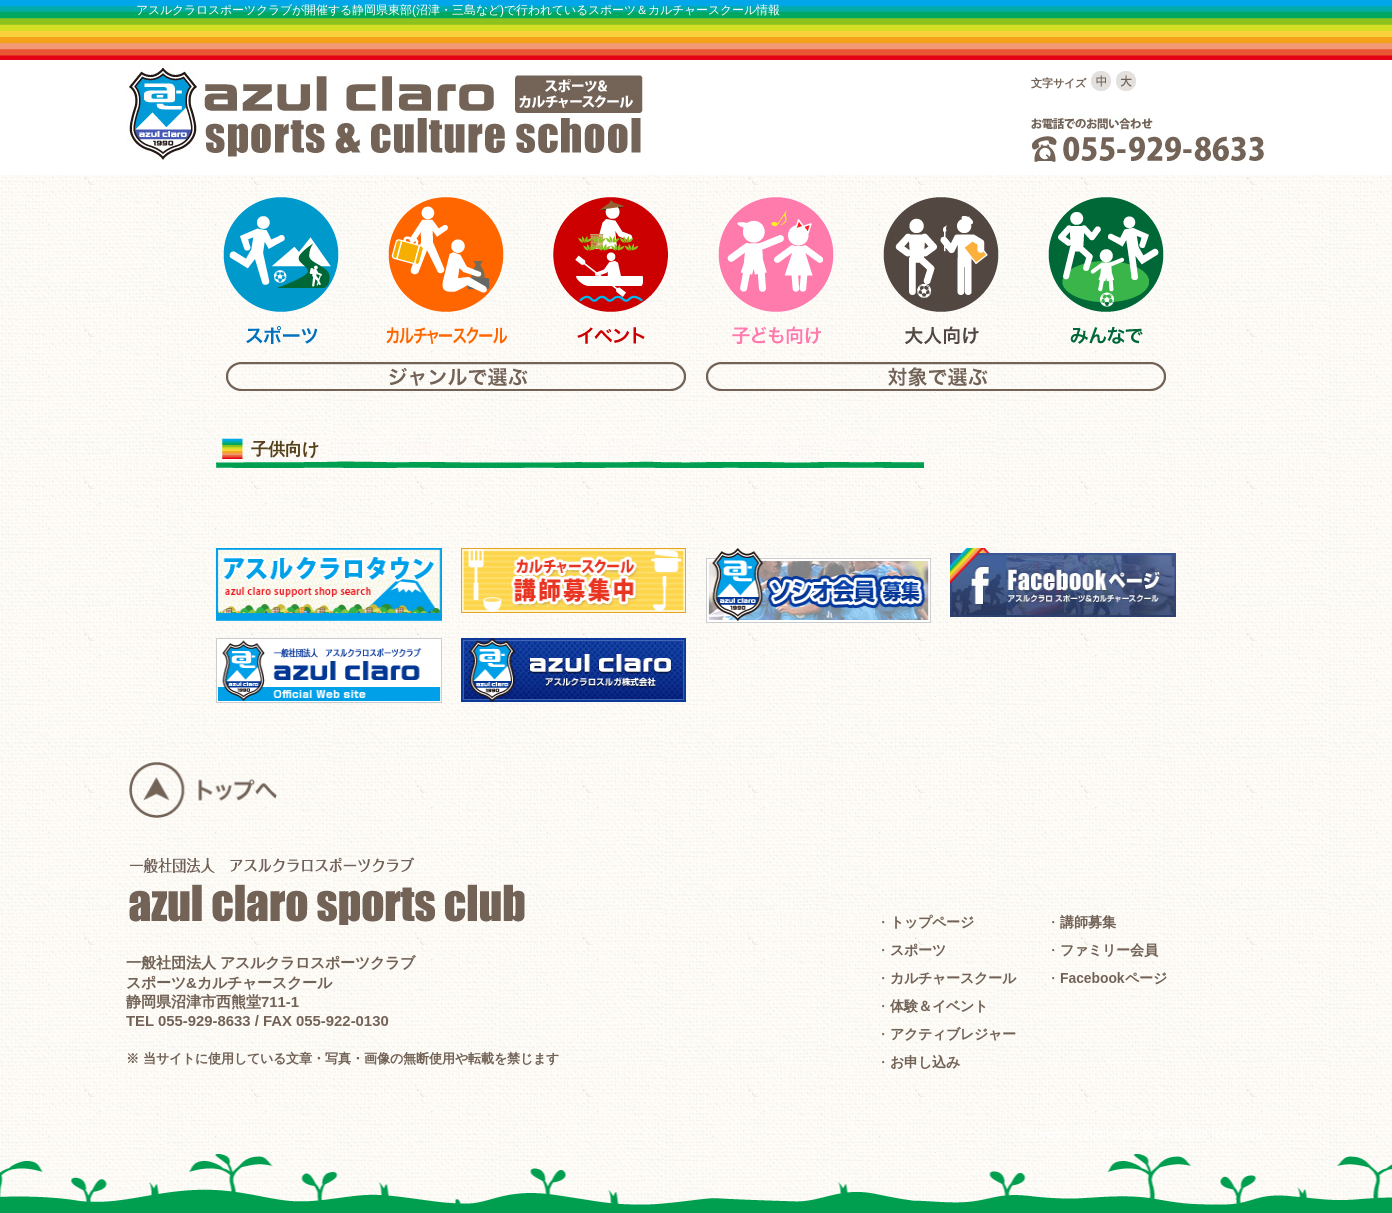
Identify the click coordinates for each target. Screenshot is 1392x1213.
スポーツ (918, 950)
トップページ (932, 922)
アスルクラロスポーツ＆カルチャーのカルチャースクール (446, 271)
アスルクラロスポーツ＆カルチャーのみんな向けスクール (1106, 271)
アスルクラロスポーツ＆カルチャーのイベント (611, 271)
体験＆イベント (939, 1006)
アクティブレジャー (953, 1034)
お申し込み (925, 1062)
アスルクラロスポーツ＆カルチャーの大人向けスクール (941, 271)
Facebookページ (1113, 978)
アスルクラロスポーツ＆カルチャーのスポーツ (281, 271)
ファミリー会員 (1109, 950)
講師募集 (1088, 922)
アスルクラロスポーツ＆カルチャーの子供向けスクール (776, 271)
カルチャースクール (953, 978)
